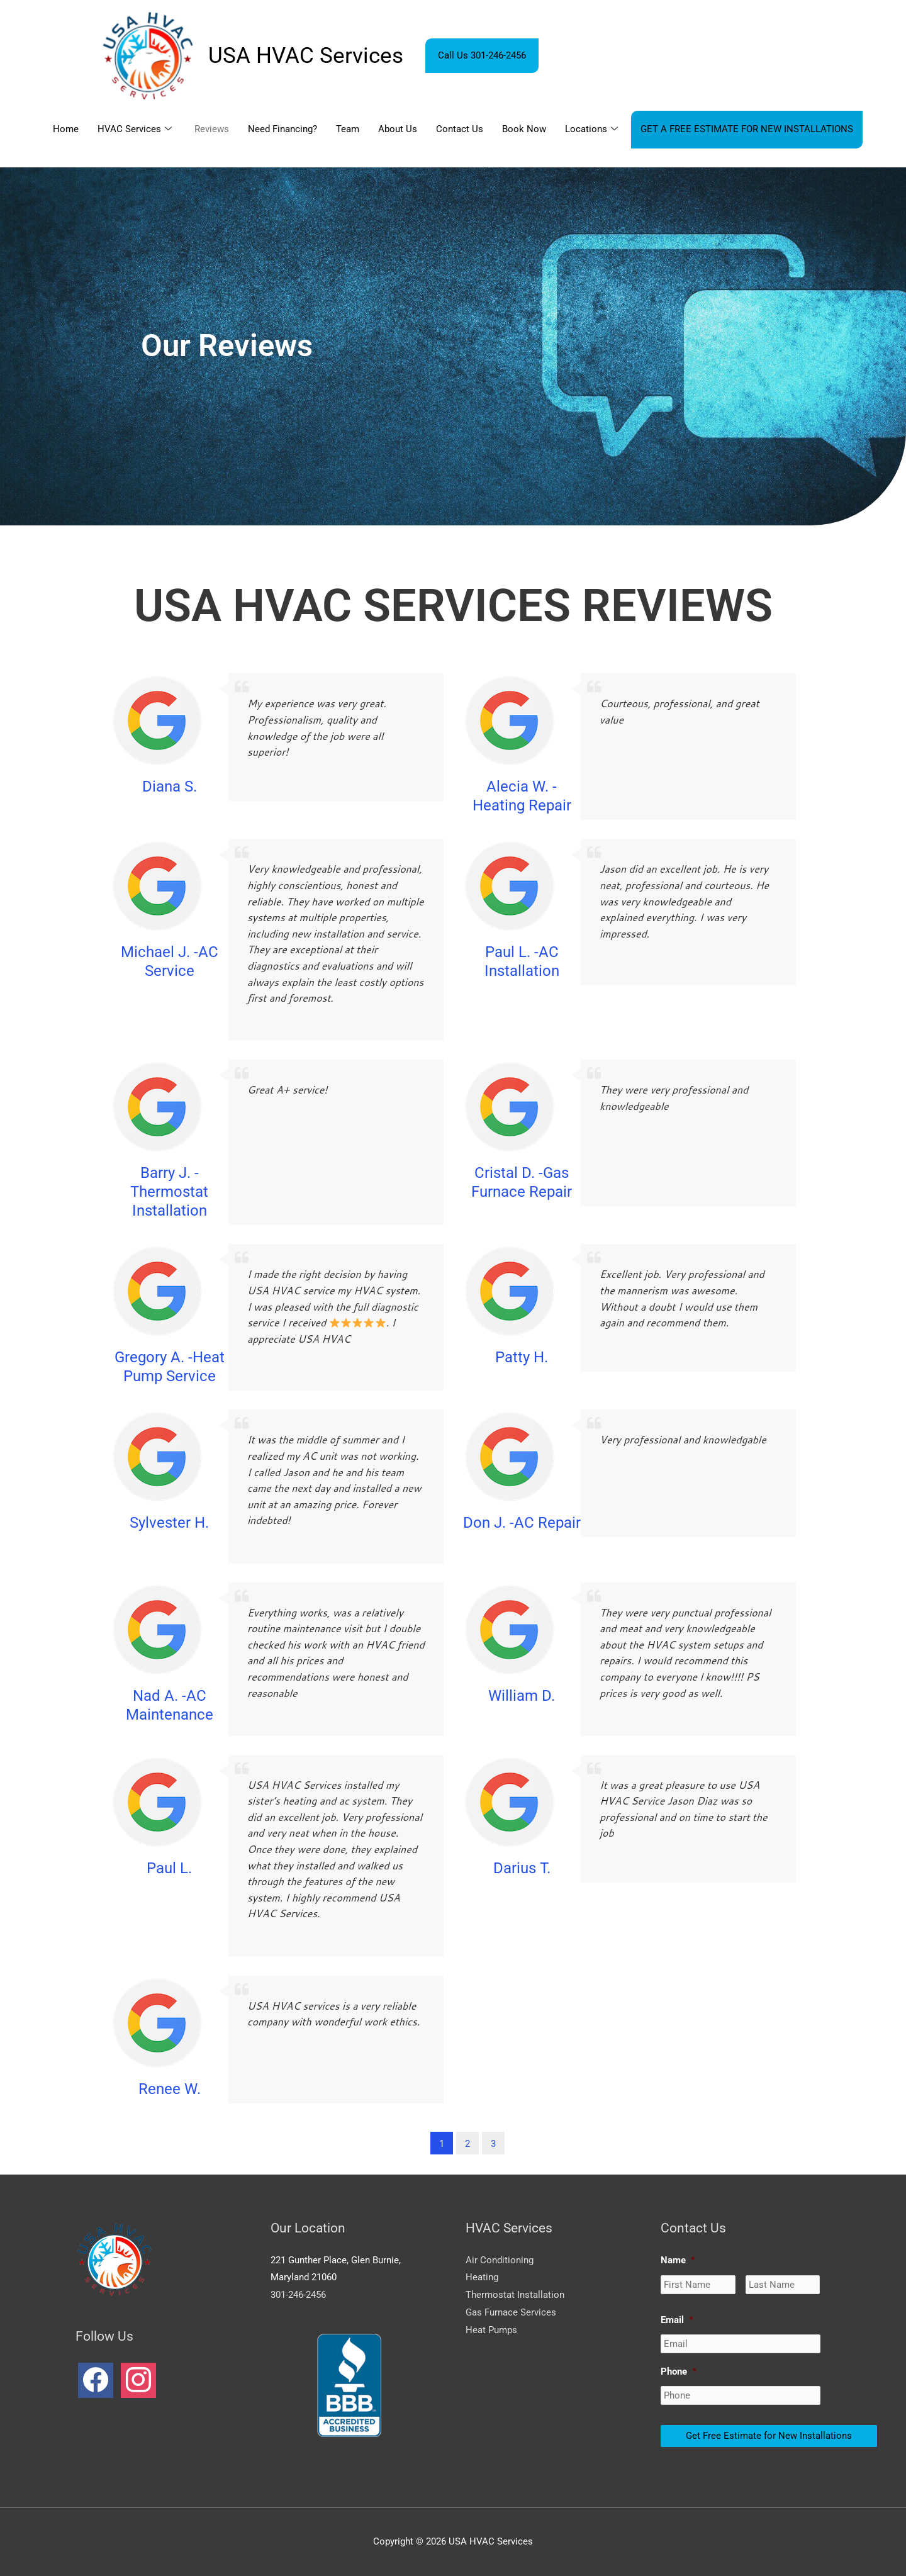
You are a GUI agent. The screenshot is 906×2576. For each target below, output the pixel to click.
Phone (678, 2371)
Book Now (524, 129)
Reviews (211, 129)
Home (66, 129)
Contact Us (459, 129)
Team (347, 129)
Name (678, 2260)
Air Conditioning (500, 2260)
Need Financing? (282, 129)
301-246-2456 (298, 2294)
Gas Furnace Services (511, 2312)
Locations (591, 129)
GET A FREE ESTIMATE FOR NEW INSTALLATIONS (746, 129)
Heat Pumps (491, 2330)
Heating (482, 2277)
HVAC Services (135, 129)
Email (677, 2320)
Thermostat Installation (515, 2294)
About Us (397, 129)
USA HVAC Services (305, 56)
